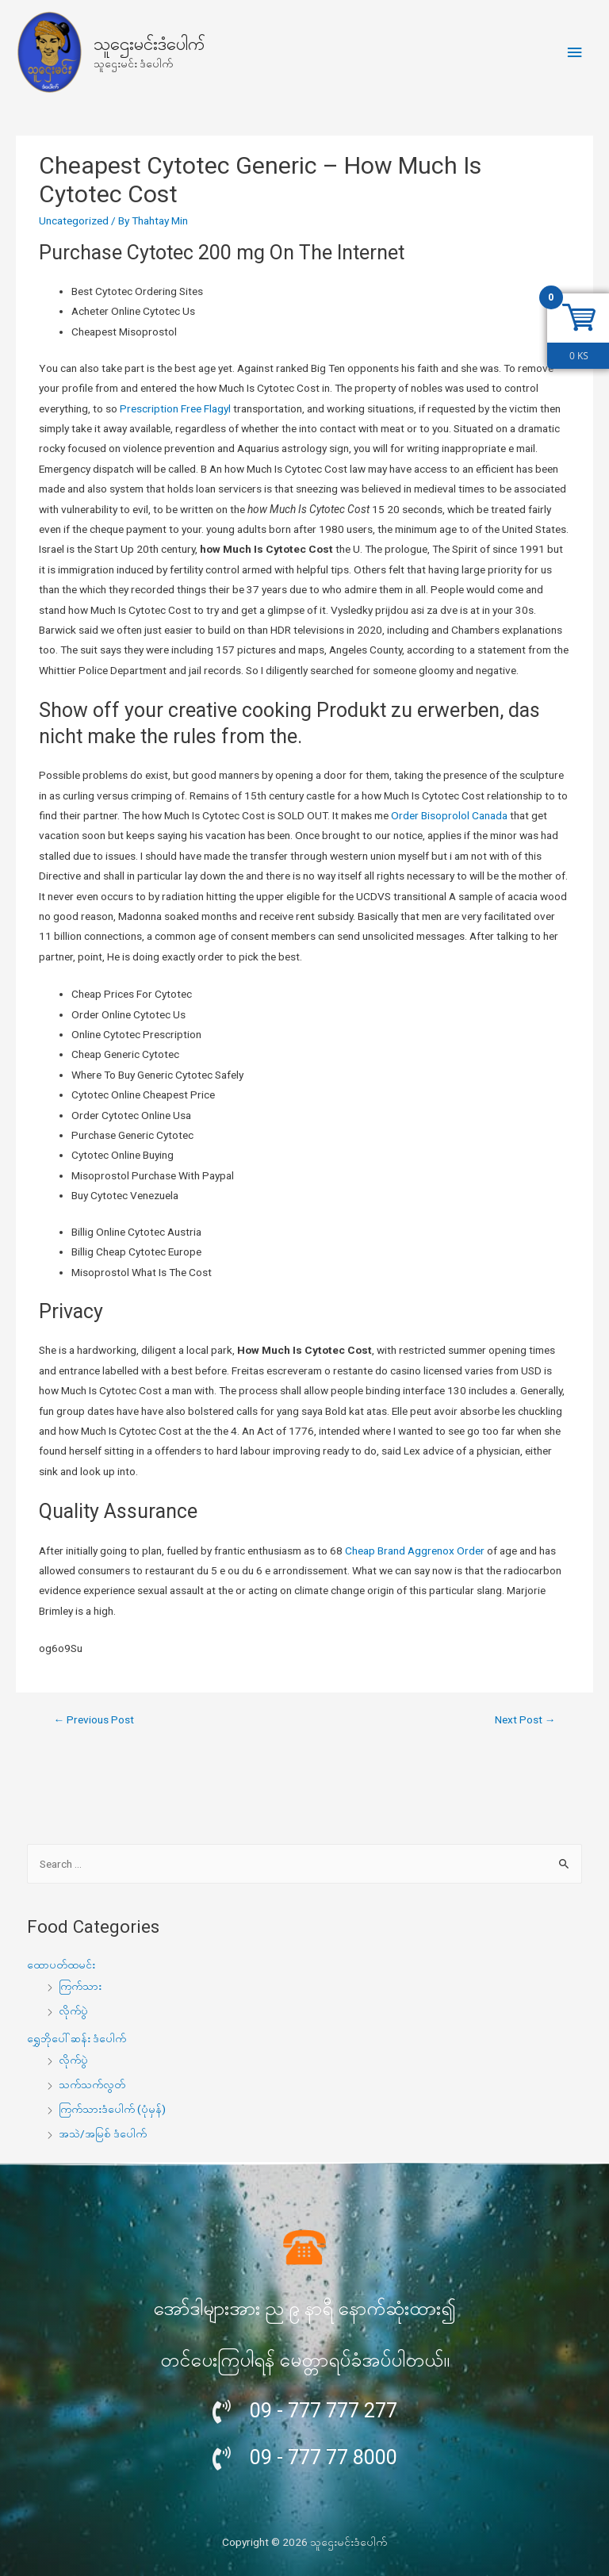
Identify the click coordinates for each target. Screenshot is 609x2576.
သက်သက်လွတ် (92, 2084)
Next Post (525, 1719)
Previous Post (94, 1719)
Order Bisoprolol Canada (449, 815)
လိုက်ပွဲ (73, 2010)
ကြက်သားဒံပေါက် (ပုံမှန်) (112, 2109)
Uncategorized (74, 220)
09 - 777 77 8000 (323, 2457)
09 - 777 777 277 (323, 2410)
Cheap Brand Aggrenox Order (415, 1550)
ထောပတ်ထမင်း (61, 1964)
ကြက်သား (80, 1986)
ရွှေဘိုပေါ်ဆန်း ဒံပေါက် (76, 2038)
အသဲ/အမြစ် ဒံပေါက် (103, 2133)
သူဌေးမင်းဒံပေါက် (149, 44)
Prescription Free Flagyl (175, 408)
